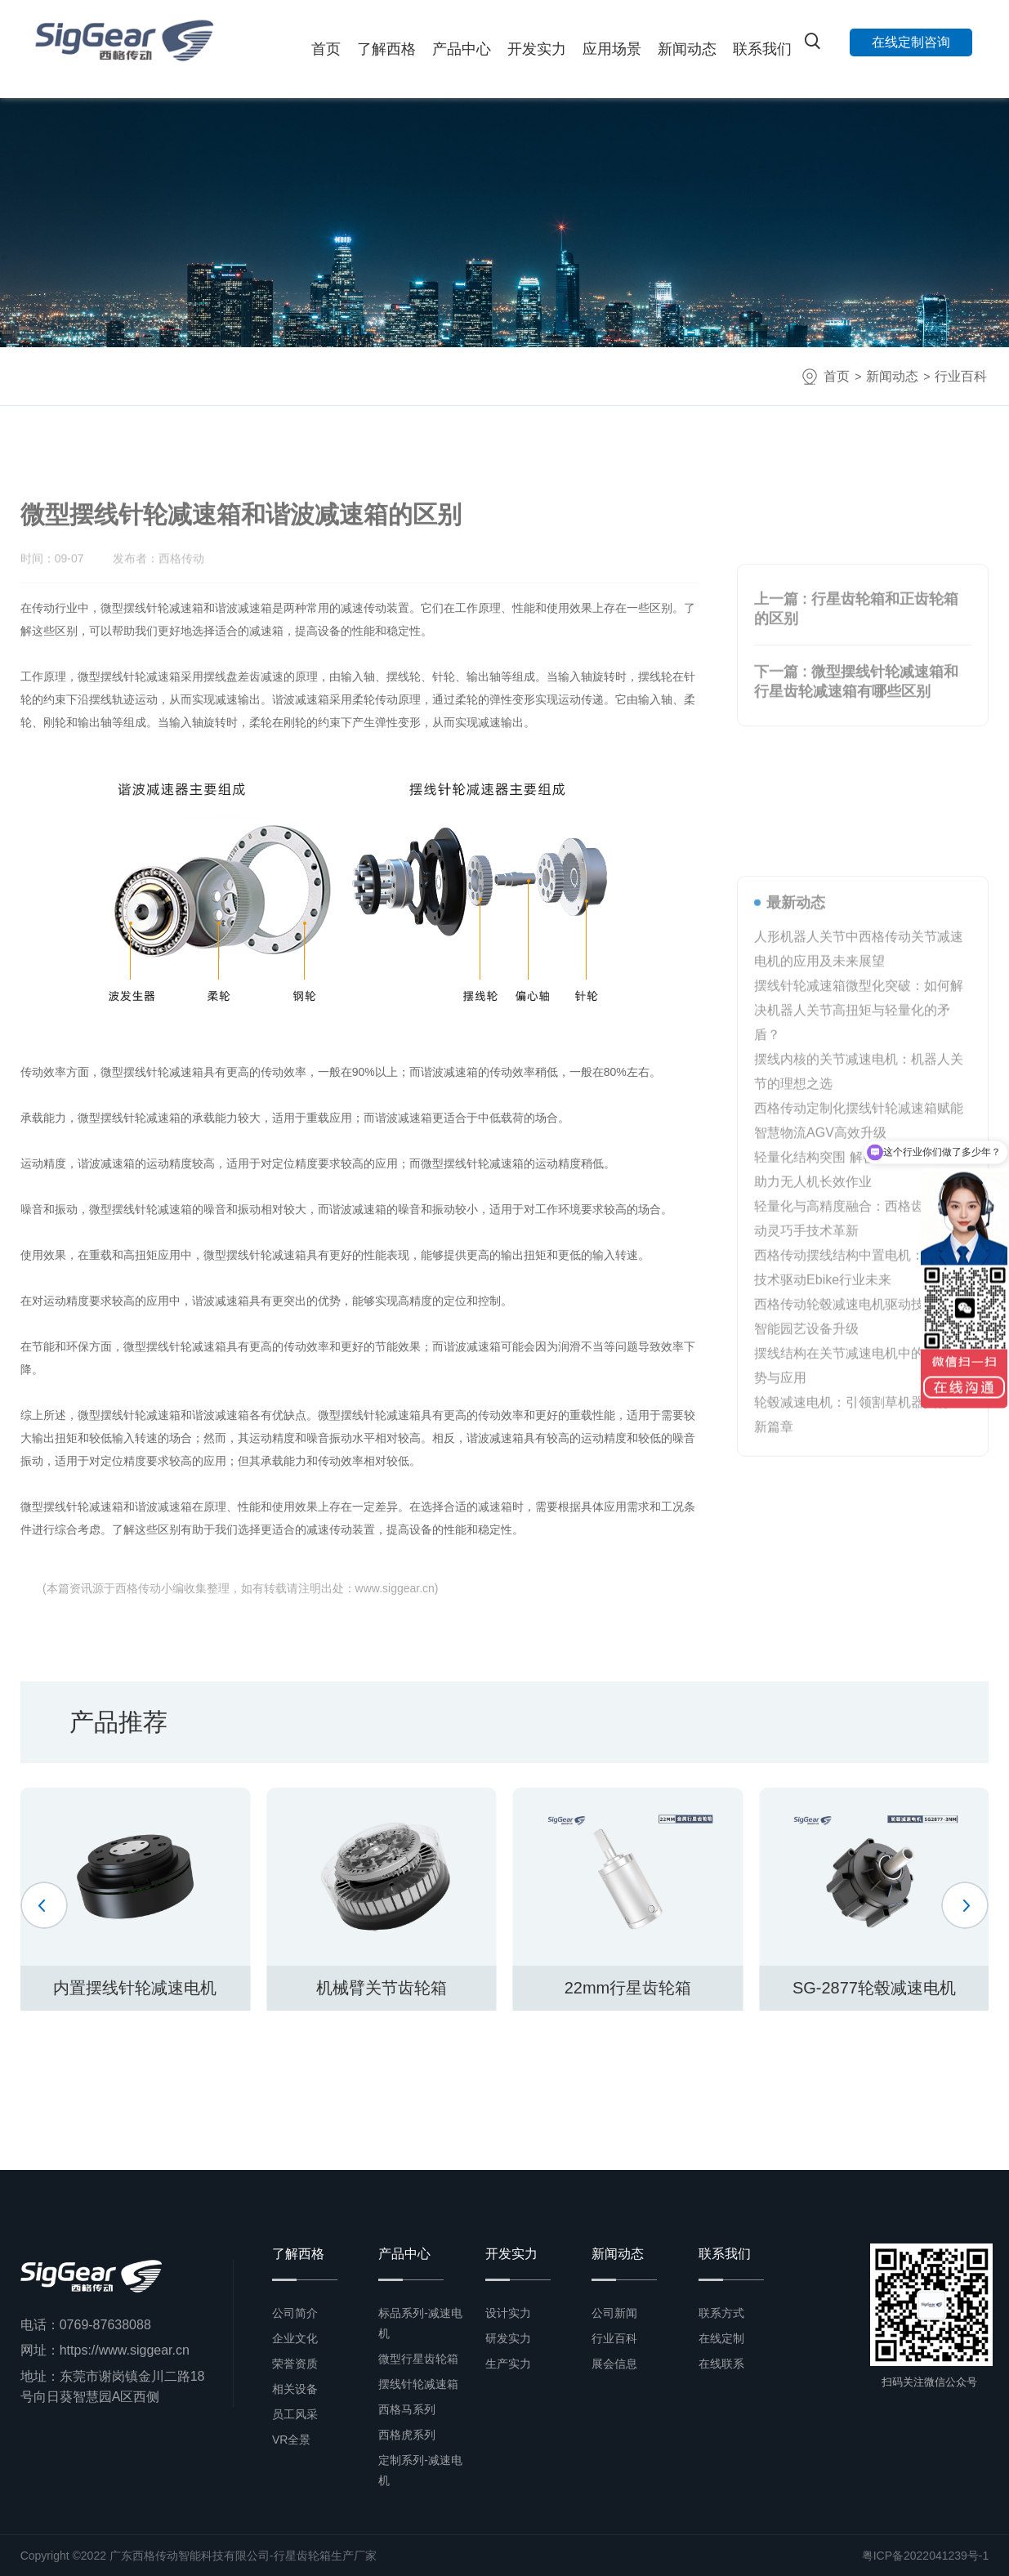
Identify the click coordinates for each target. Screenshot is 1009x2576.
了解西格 (386, 49)
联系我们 (762, 49)
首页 (326, 49)
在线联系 (721, 2363)
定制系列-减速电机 (420, 2470)
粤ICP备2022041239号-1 (925, 2555)
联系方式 (721, 2312)
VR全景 (291, 2439)
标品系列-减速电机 (420, 2323)
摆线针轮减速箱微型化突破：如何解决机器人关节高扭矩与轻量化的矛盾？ (858, 1365)
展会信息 (614, 2363)
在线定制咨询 (911, 42)
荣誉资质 (295, 2363)
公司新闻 (614, 2312)
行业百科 (961, 376)
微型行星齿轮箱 (418, 2358)
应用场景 (612, 49)
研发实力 (508, 2338)
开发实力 (536, 49)
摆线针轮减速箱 (418, 2384)
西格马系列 (406, 2409)
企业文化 (295, 2338)
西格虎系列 (406, 2434)
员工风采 (295, 2414)
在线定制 (721, 2338)
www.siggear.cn (395, 1588)
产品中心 (461, 49)
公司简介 (295, 2312)
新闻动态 (687, 49)
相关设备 (295, 2388)
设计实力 (508, 2312)
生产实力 (508, 2363)
